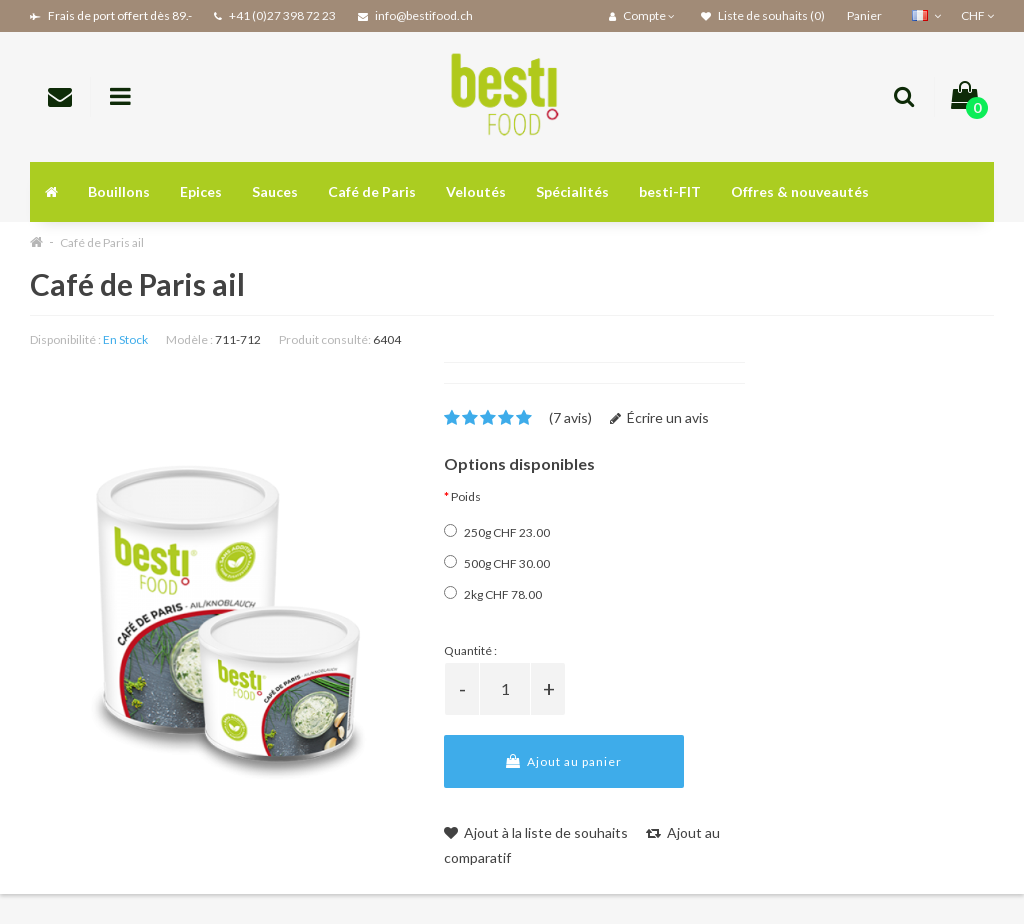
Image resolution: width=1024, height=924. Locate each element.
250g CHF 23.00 (497, 532)
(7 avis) (570, 417)
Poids (466, 496)
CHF (977, 15)
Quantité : (470, 650)
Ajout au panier (564, 761)
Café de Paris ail (102, 242)
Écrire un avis (659, 417)
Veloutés (476, 191)
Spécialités (572, 191)
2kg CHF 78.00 (493, 594)
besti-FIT (670, 191)
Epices (201, 191)
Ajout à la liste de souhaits (536, 832)
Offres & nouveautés (800, 191)
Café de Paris (372, 191)
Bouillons (119, 191)
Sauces (275, 191)
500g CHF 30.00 (497, 563)
